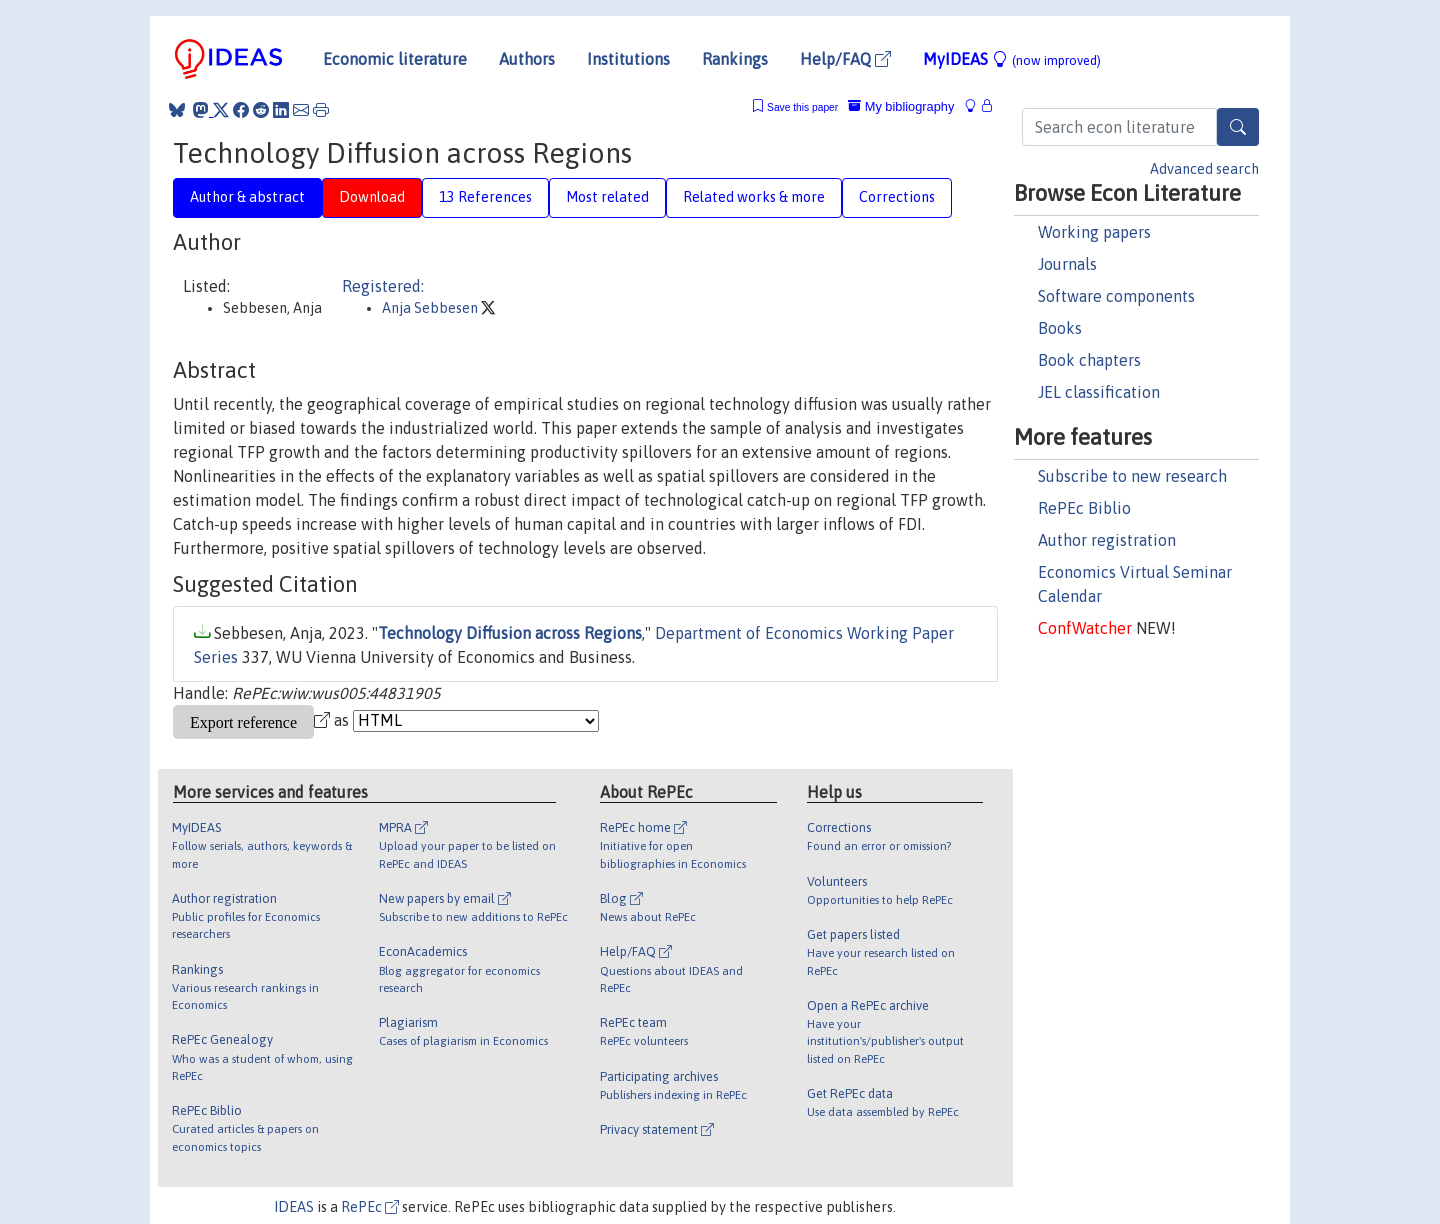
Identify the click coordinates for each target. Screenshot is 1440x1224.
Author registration (1107, 540)
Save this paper (802, 107)
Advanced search (1204, 169)
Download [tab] (372, 197)
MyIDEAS (1012, 59)
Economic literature (395, 59)
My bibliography (901, 106)
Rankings (735, 59)
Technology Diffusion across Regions (510, 633)
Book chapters (1089, 360)
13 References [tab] (485, 197)
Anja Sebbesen (431, 308)
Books (1060, 328)
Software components (1116, 296)
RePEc (370, 1207)
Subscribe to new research (1132, 476)
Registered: (383, 286)
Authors (527, 59)
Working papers (1094, 232)
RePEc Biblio (1084, 508)
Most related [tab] (607, 197)
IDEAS (294, 1207)
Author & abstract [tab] (247, 197)
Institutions (628, 59)
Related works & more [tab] (754, 197)
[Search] (1238, 127)
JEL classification (1099, 392)
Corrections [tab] (897, 197)
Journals (1067, 264)
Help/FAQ (845, 59)
